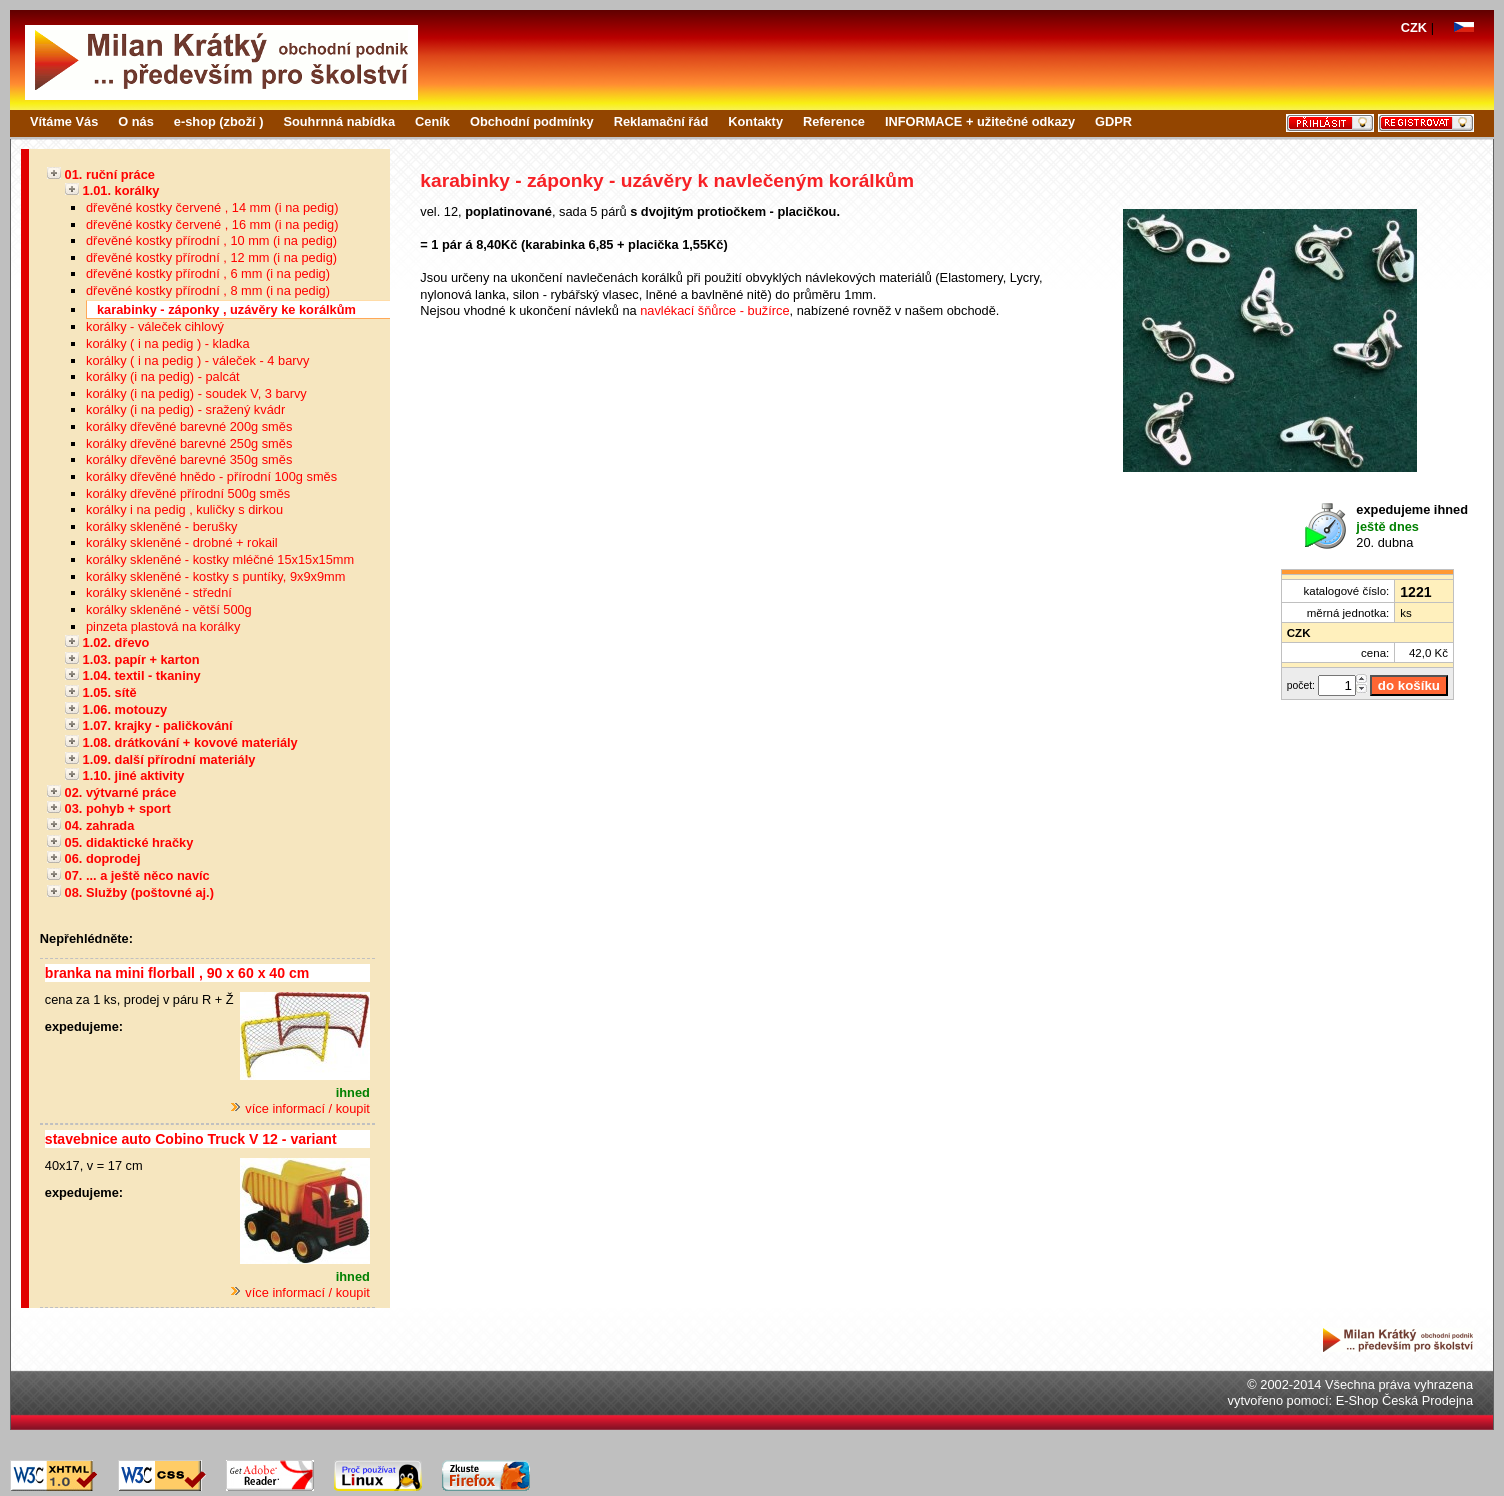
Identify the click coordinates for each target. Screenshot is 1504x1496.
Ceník (432, 121)
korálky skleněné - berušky (162, 526)
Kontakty (755, 121)
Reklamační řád (661, 121)
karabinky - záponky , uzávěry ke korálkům (226, 309)
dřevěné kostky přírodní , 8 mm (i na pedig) (208, 290)
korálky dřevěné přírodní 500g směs (188, 493)
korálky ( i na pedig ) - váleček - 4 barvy (197, 360)
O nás (136, 121)
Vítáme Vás (64, 121)
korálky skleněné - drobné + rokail (182, 542)
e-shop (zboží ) (219, 121)
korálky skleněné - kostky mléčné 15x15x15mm (220, 559)
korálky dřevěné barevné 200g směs (189, 426)
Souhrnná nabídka (339, 121)
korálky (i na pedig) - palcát (163, 376)
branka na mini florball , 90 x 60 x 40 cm (177, 973)
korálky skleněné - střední (159, 592)
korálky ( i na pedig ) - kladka (168, 343)
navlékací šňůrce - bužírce (714, 310)
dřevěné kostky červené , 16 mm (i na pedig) (212, 224)
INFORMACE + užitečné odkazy (980, 121)
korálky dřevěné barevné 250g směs (189, 443)
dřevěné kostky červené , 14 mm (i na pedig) (212, 207)
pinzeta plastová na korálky (163, 626)
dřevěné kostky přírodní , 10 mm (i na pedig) (211, 240)
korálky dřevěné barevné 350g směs (189, 459)
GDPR (1113, 121)
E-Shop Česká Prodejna (1404, 1400)
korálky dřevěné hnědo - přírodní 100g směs (211, 476)
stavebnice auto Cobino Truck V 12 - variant (191, 1139)
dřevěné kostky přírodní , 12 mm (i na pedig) (211, 257)
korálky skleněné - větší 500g (169, 609)
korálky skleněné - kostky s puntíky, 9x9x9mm (215, 576)
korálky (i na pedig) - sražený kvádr (185, 409)
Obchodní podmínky (532, 121)
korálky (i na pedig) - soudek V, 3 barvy (196, 393)
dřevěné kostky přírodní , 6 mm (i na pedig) (208, 273)
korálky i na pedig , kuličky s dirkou (184, 509)
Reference (834, 121)
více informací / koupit (300, 1108)
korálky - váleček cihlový (155, 326)
